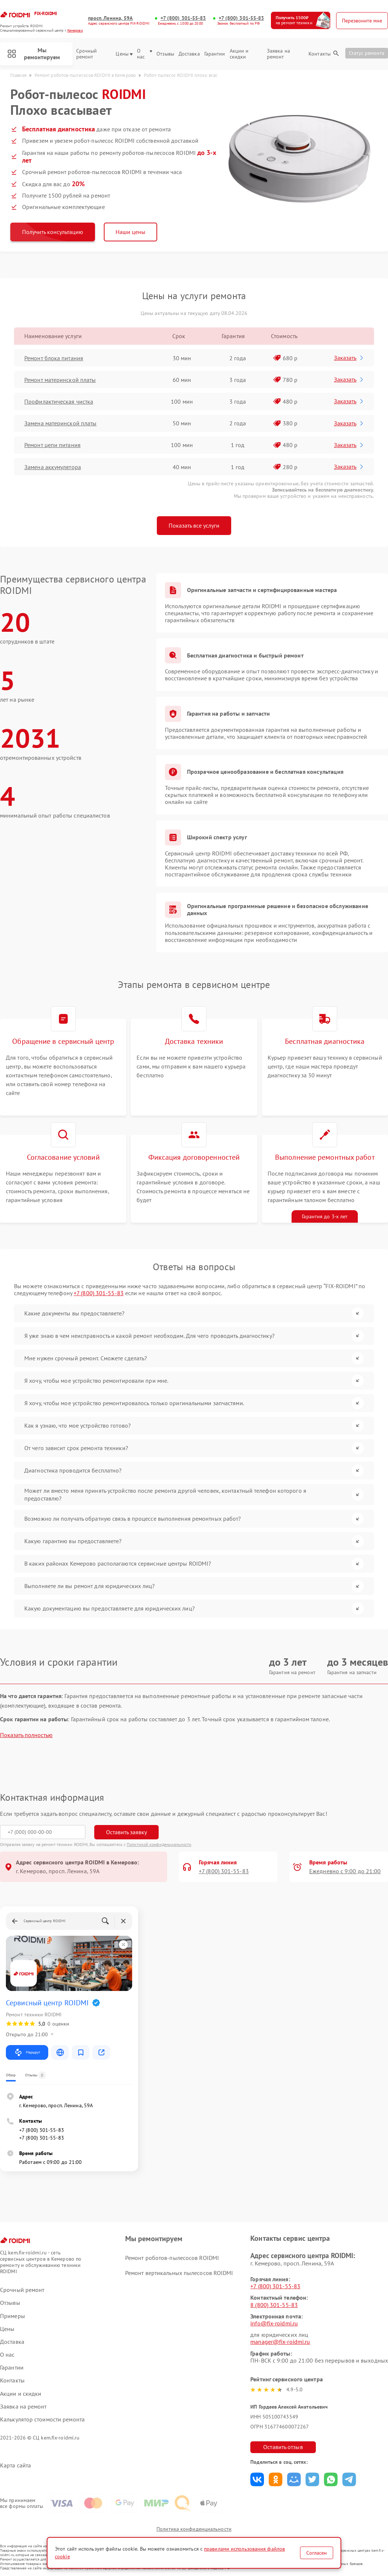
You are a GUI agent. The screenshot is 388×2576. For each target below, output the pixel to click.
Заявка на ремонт (278, 54)
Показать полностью (26, 1735)
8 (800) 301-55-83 (274, 2305)
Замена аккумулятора (52, 467)
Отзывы (165, 54)
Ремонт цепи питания (52, 445)
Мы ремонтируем (33, 53)
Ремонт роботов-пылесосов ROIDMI (172, 2257)
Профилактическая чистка (58, 401)
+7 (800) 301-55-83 (183, 18)
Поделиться (257, 2479)
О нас (144, 54)
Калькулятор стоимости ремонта (42, 2419)
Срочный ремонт (86, 54)
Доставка (189, 54)
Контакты (319, 54)
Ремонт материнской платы (60, 379)
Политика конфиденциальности (194, 2529)
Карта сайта (15, 2465)
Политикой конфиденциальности (159, 1844)
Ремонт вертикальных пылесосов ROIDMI (179, 2272)
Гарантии (214, 54)
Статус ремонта (366, 53)
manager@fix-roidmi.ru (280, 2341)
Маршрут (27, 2052)
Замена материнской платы (60, 423)
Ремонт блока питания (53, 358)
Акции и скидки (239, 54)
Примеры (12, 2316)
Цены (124, 54)
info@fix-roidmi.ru (274, 2323)
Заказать (349, 357)
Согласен (316, 2553)
